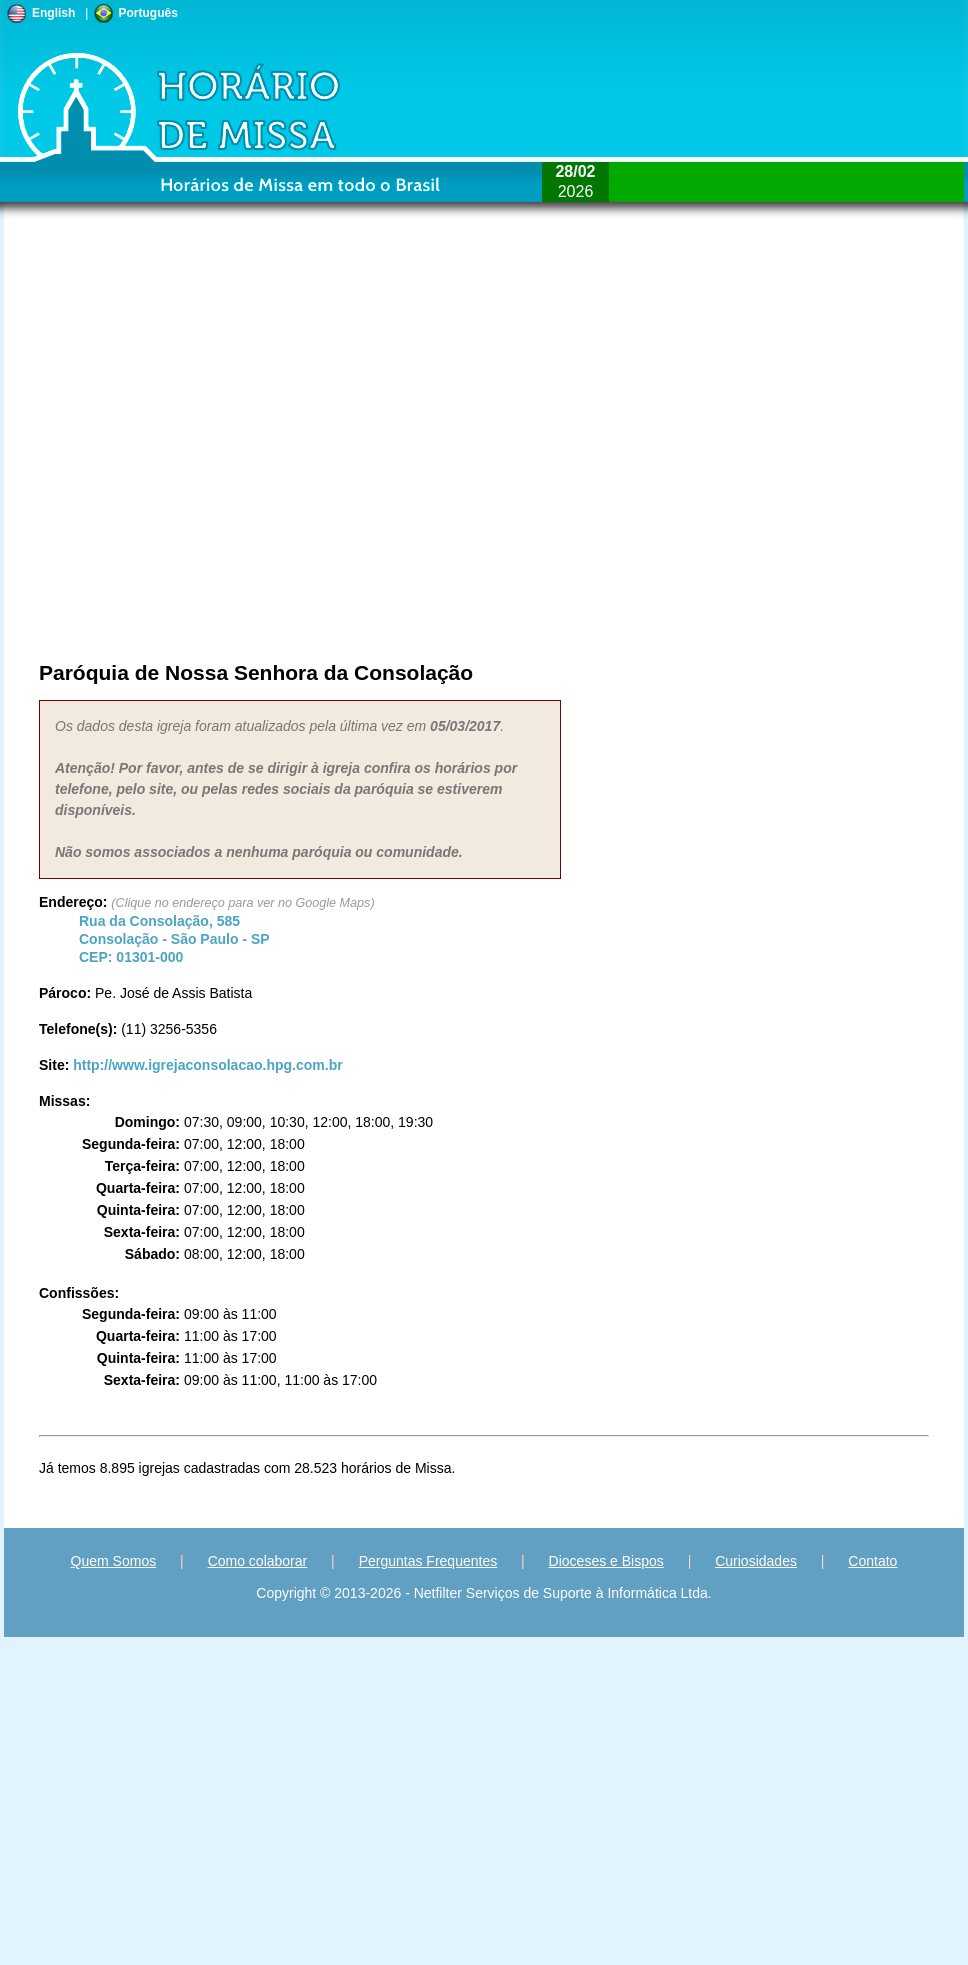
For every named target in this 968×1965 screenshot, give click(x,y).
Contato (872, 1561)
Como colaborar (258, 1561)
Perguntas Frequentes (428, 1561)
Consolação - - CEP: (174, 939)
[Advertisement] (222, 446)
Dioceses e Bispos (606, 1561)
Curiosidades (756, 1561)
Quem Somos (114, 1561)
